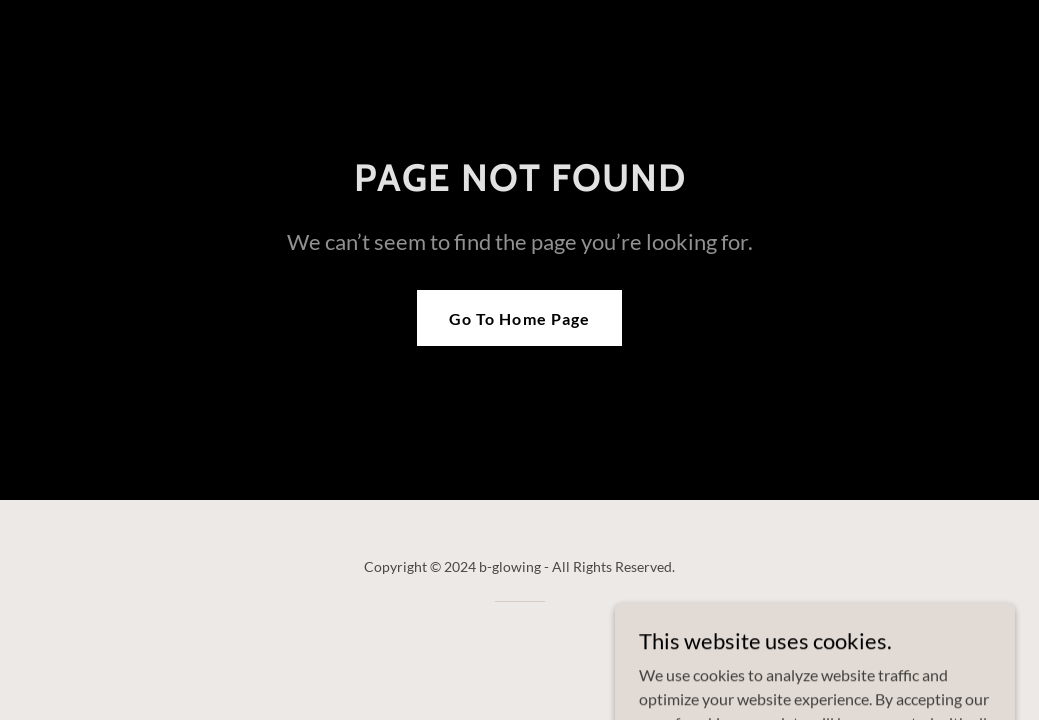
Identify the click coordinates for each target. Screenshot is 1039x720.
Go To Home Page (519, 318)
